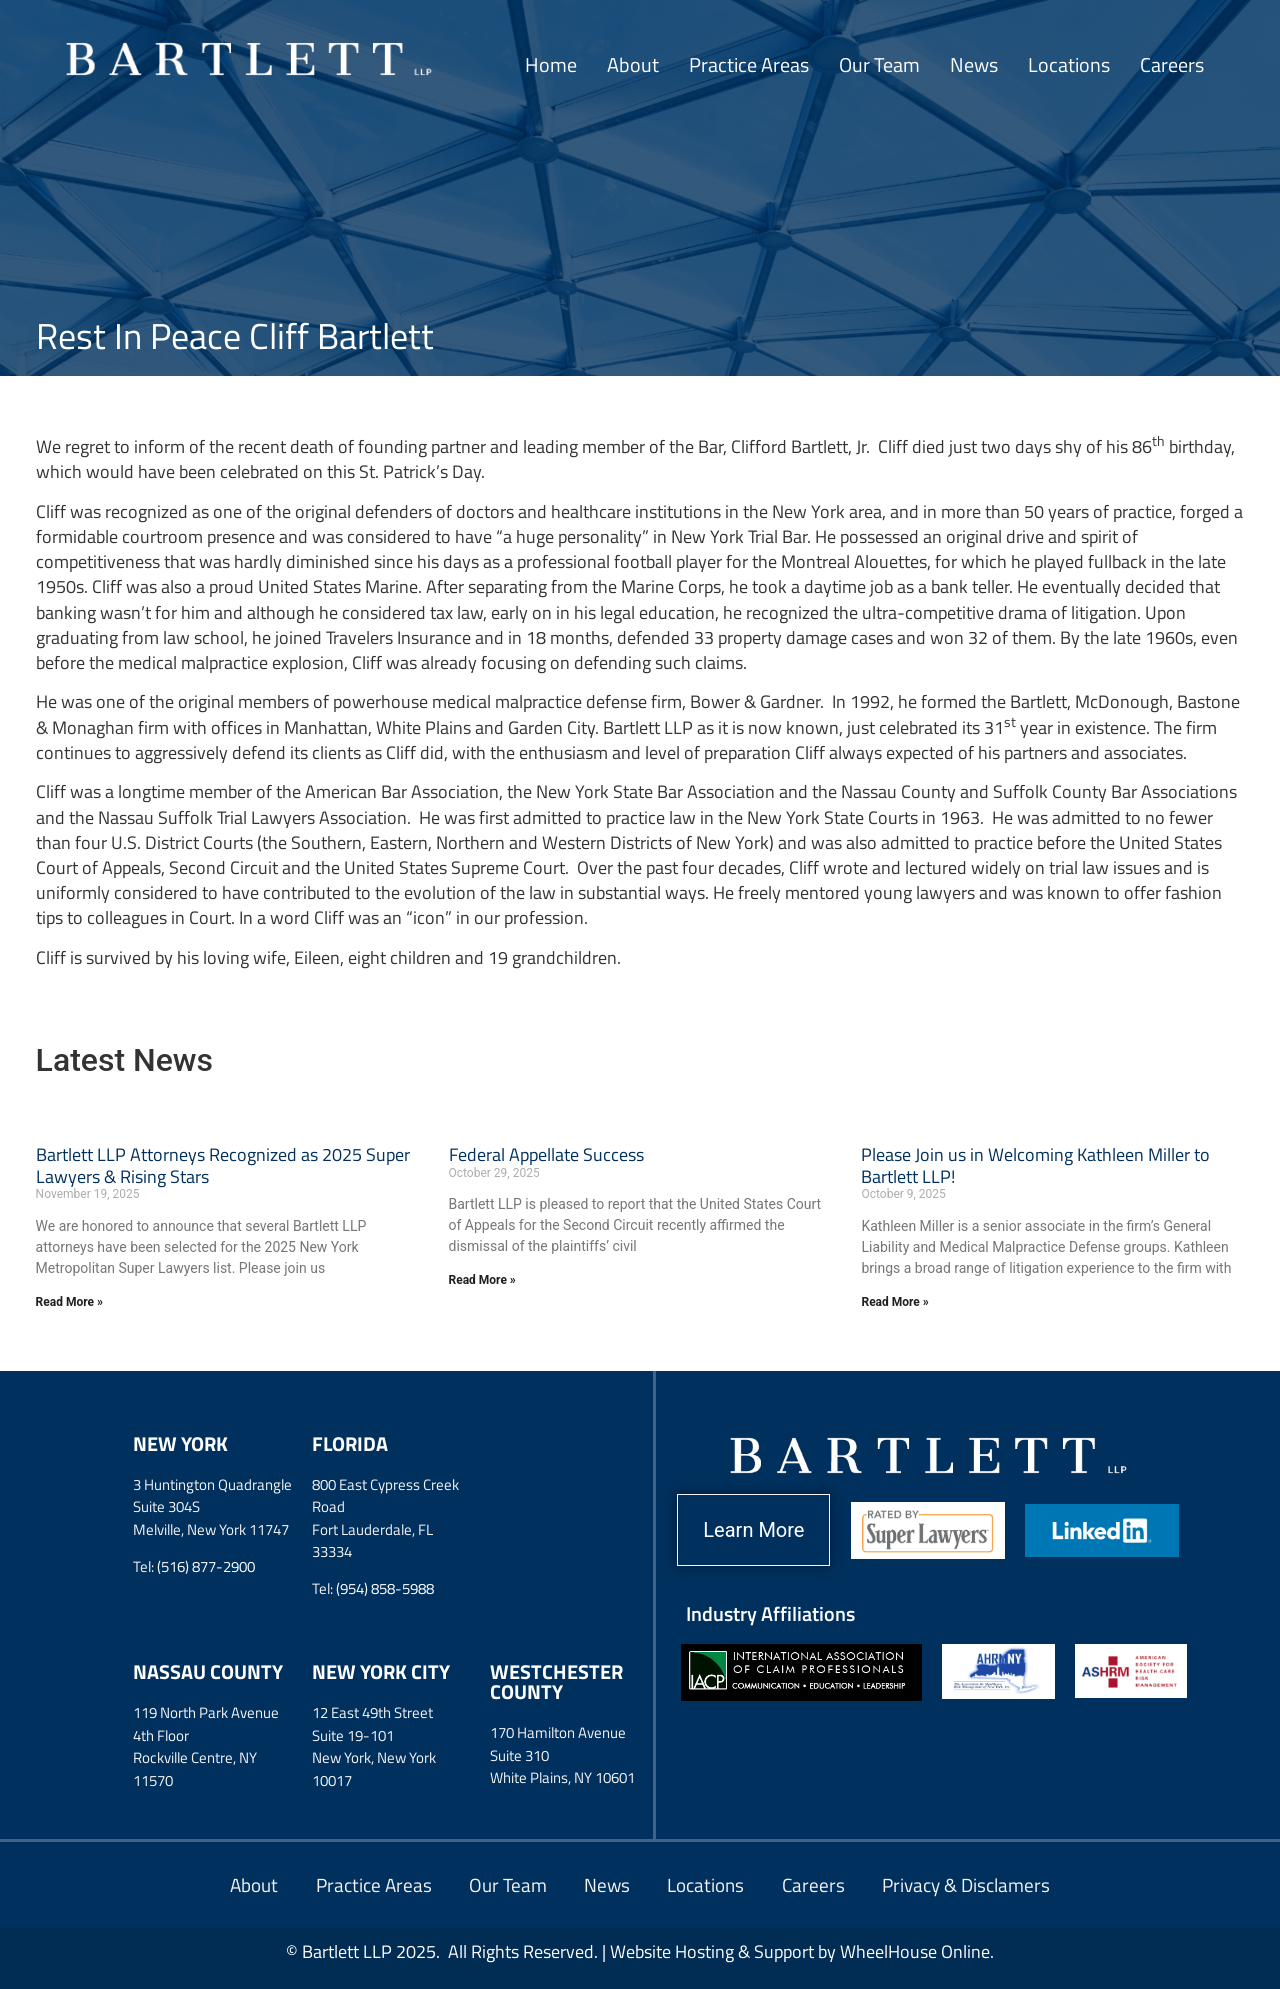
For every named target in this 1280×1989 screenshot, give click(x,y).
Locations (1069, 64)
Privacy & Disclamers (983, 1884)
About (633, 64)
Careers (1172, 64)
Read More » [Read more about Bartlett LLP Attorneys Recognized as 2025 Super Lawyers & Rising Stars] (69, 1302)
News (974, 64)
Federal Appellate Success (546, 1154)
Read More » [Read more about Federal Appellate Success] (482, 1280)
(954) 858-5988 (385, 1588)
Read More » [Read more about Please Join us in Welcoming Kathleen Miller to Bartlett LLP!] (894, 1302)
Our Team (879, 64)
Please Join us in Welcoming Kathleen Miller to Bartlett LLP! (1035, 1165)
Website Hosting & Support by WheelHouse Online (800, 1951)
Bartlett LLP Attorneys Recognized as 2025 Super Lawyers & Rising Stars (223, 1165)
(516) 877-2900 (206, 1566)
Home (551, 64)
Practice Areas (749, 64)
